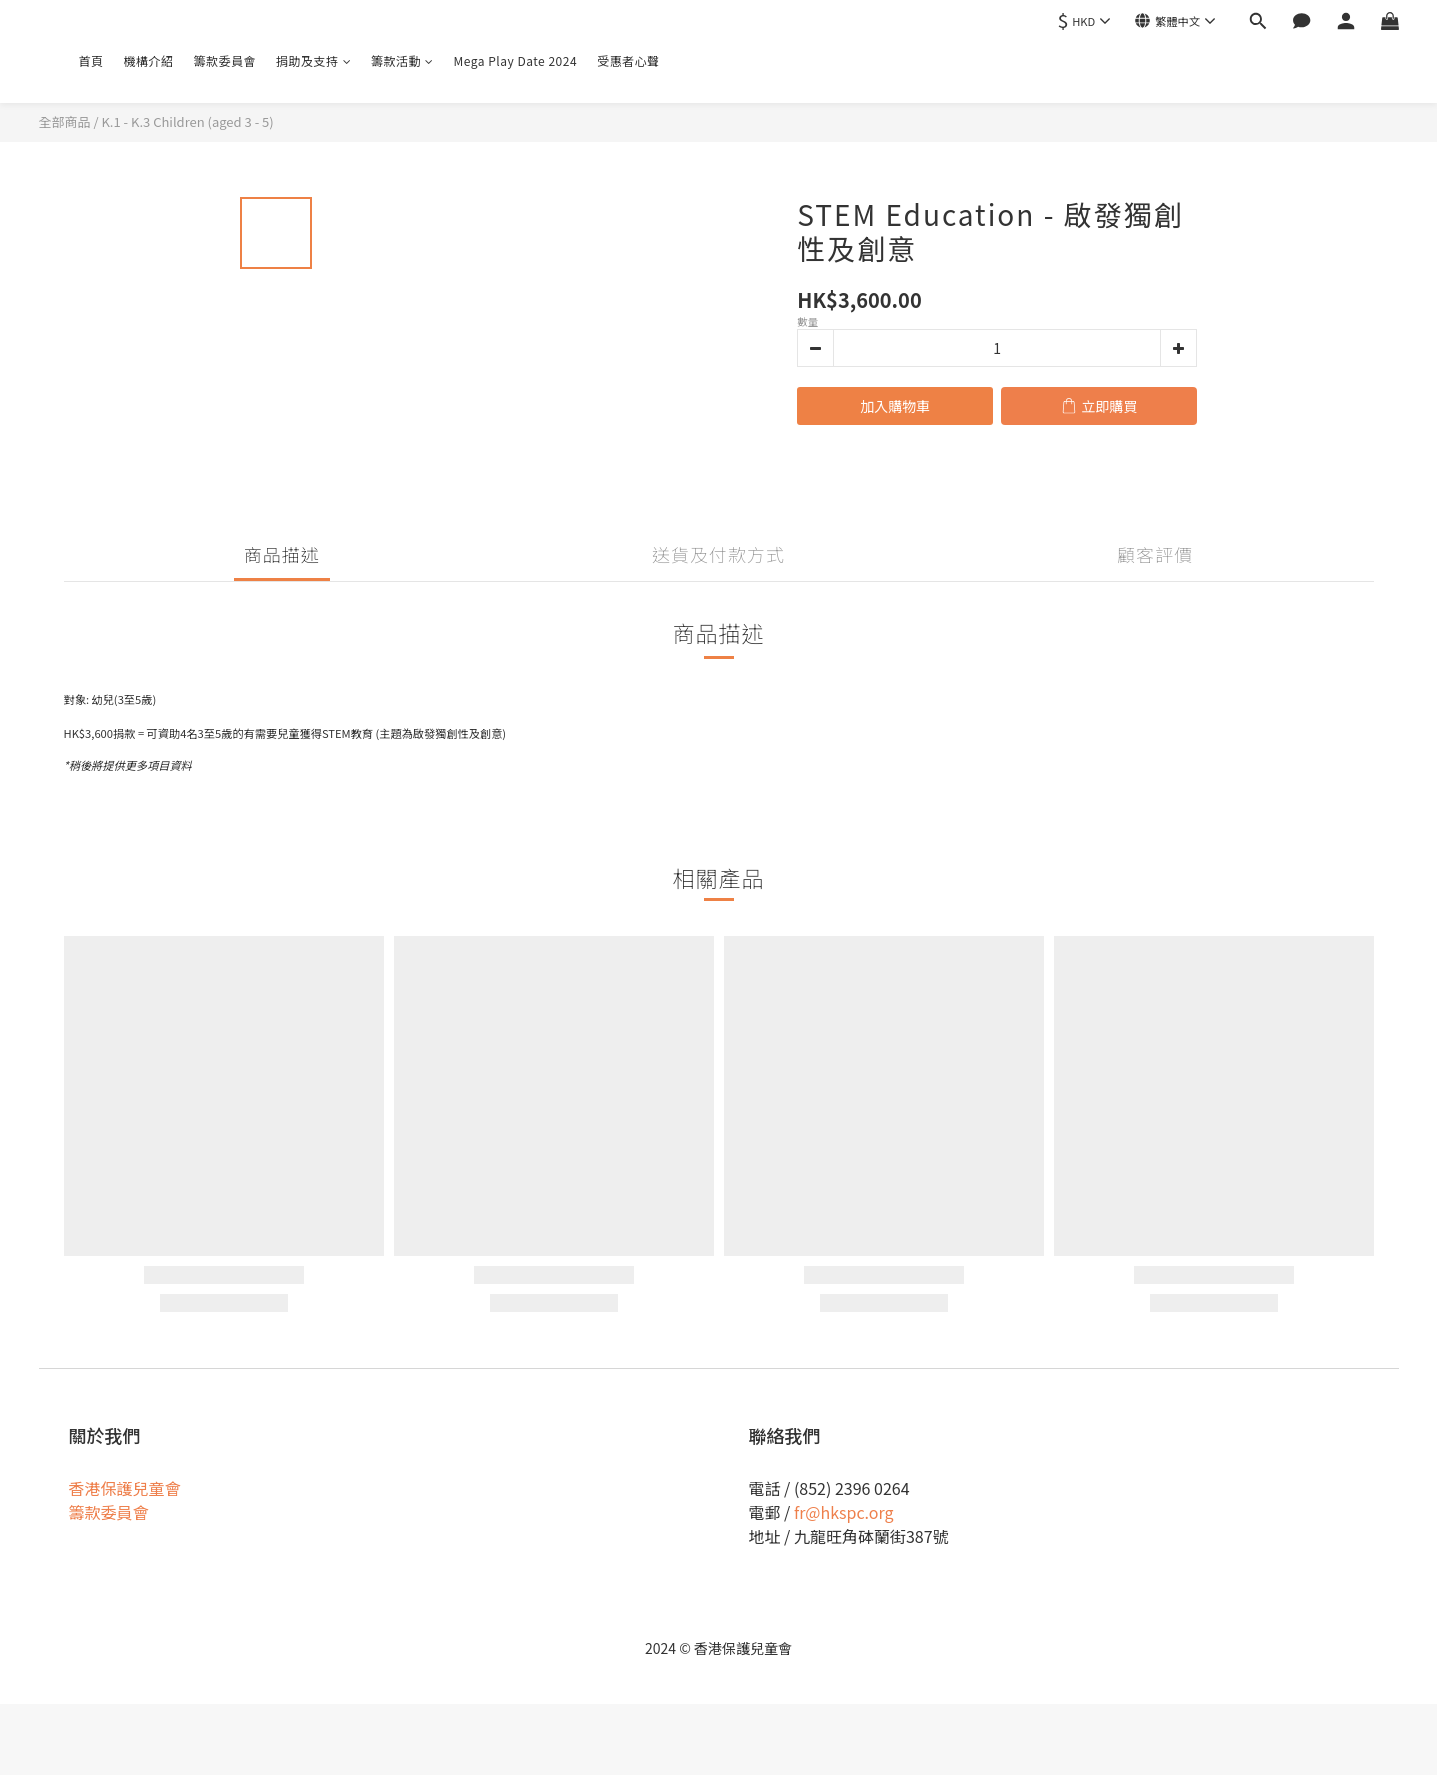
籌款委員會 (225, 60)
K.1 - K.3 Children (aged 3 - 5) (187, 121)
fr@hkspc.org (844, 1512)
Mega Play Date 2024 (515, 60)
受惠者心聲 (628, 60)
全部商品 (65, 121)
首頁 (91, 60)
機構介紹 (149, 60)
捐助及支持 (313, 60)
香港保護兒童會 (125, 1488)
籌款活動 (402, 60)
